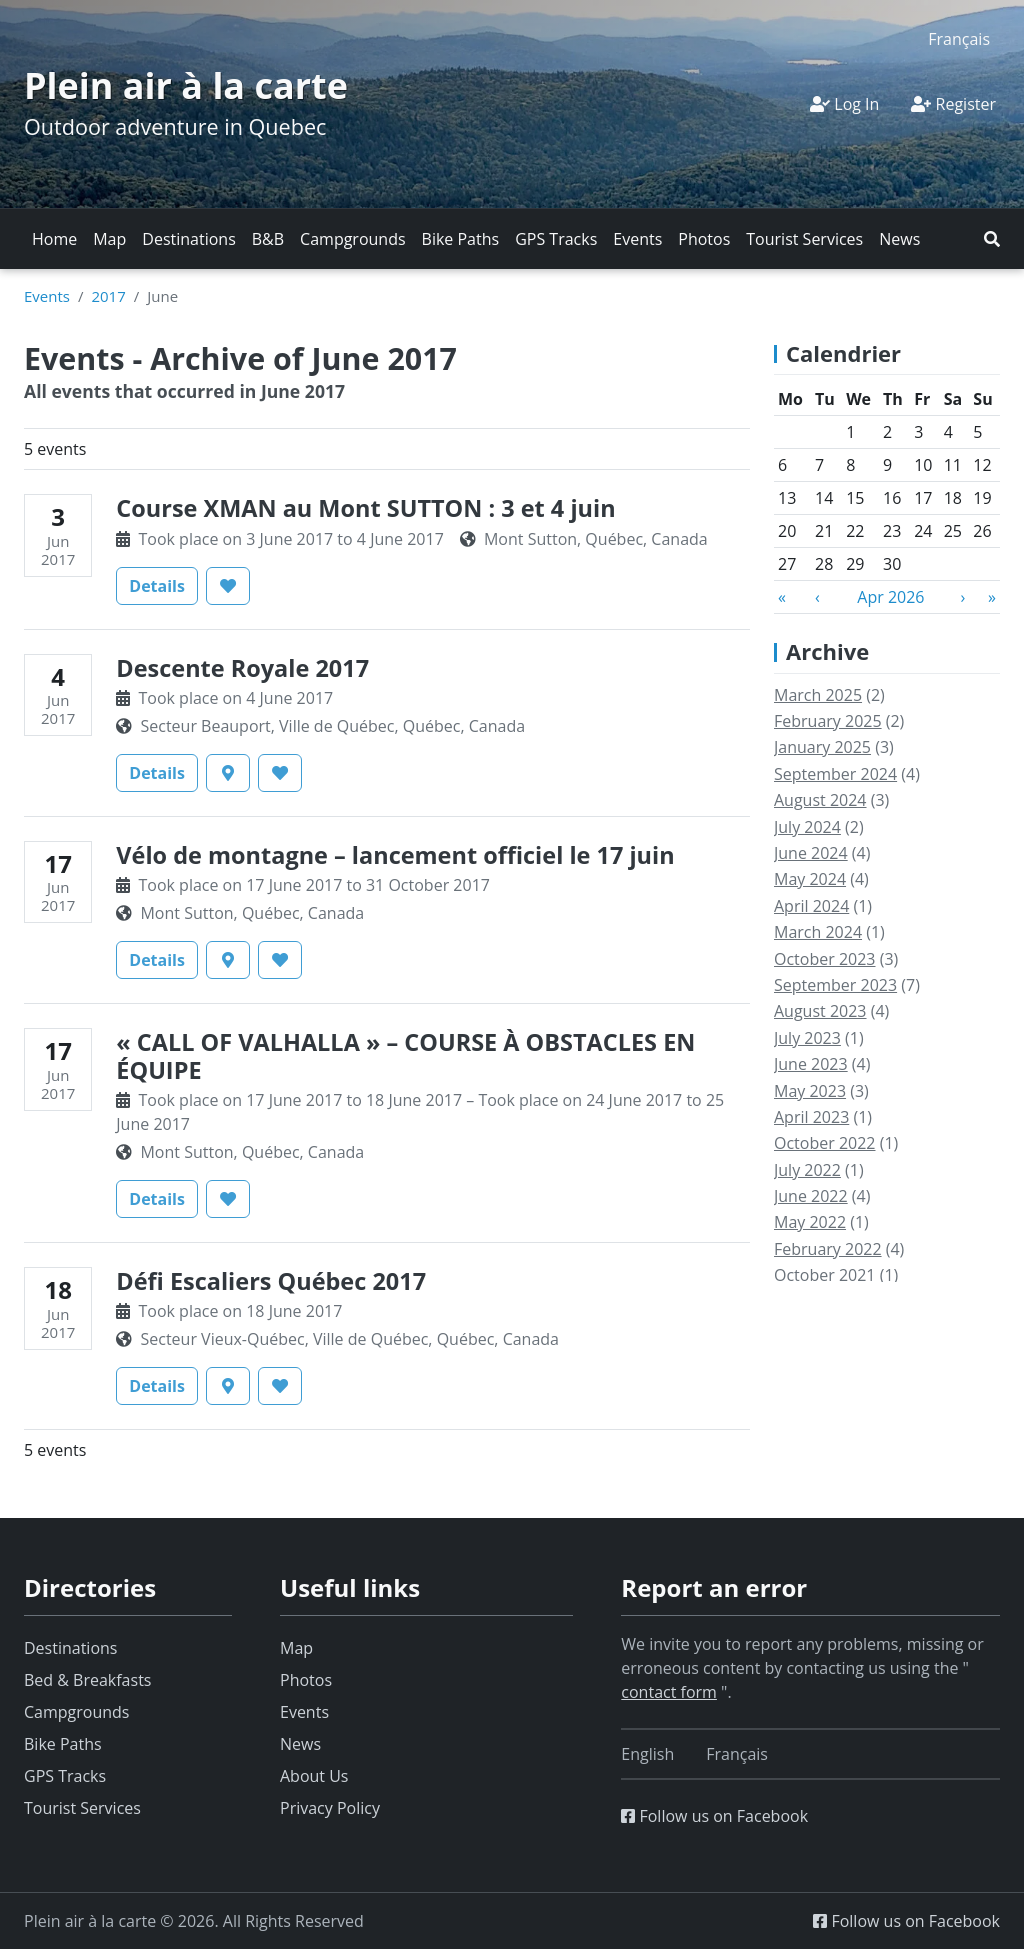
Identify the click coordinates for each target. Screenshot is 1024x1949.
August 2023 (820, 1011)
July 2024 (807, 827)
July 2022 (807, 1170)
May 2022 (810, 1222)
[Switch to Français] (959, 38)
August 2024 (820, 800)
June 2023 (811, 1064)
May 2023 (810, 1091)
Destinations (188, 239)
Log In (844, 104)
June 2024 (811, 853)
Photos (704, 239)
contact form (669, 1692)
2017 (108, 296)
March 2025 (818, 695)
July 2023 (807, 1038)
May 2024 (810, 879)
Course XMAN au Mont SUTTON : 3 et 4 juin (365, 508)
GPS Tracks (556, 239)
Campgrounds (352, 239)
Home (54, 239)
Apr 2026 (890, 597)
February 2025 (828, 721)
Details (163, 585)
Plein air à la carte (186, 85)
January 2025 (822, 747)
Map (109, 239)
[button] (992, 239)
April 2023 (811, 1117)
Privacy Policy (330, 1808)
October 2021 (825, 1275)
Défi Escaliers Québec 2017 (271, 1281)
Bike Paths (461, 239)
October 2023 (825, 959)
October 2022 (825, 1143)
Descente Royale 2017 (242, 668)
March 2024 (818, 932)
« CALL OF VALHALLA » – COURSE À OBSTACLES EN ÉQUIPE (405, 1056)
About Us (314, 1776)
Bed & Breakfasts (87, 1680)
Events (637, 239)
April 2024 (811, 906)
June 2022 (811, 1196)
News (899, 239)
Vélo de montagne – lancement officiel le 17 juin (395, 855)
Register (953, 104)
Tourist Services (804, 239)
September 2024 (835, 774)
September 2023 (835, 985)
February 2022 (828, 1249)
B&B (268, 239)
